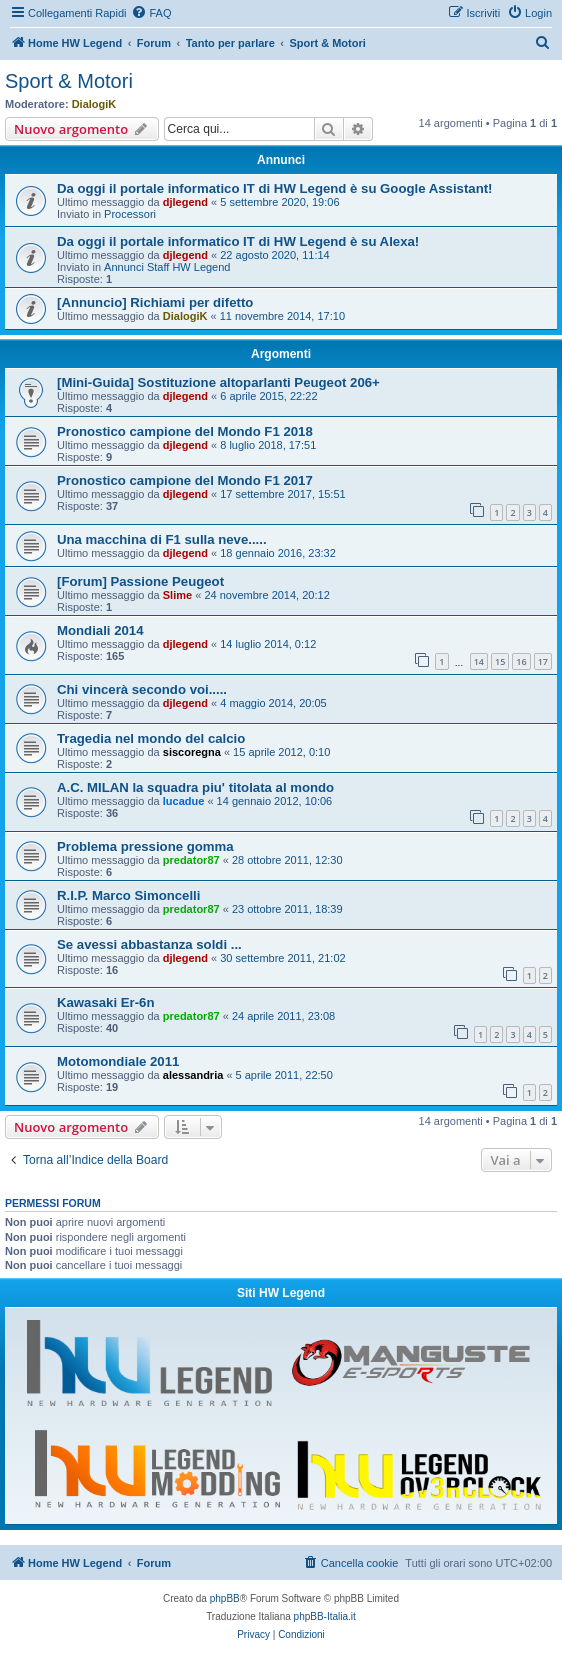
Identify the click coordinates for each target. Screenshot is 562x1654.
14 (479, 661)
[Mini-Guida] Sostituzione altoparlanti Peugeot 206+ (218, 382)
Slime (177, 595)
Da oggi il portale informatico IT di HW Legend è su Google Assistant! (274, 188)
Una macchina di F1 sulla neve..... (162, 539)
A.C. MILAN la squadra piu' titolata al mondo (195, 787)
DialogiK (94, 104)
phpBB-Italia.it (325, 1616)
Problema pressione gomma (145, 846)
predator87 (191, 860)
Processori (130, 214)
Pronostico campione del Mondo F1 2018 (185, 431)
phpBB (225, 1598)
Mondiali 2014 (100, 630)
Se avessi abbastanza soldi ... (149, 944)
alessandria (193, 1075)
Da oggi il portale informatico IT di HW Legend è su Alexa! (238, 241)
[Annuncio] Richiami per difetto (155, 302)
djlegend (185, 202)
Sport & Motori (69, 81)
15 (500, 661)
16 (521, 661)
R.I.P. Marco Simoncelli (128, 895)
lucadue (184, 801)
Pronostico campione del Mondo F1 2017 (185, 480)
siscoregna (192, 752)
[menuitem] (151, 13)
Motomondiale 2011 (118, 1061)
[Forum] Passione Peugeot (140, 581)
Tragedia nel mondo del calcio (151, 738)
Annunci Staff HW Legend (167, 267)
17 (543, 661)
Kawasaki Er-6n (106, 1002)
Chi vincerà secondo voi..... (142, 689)
